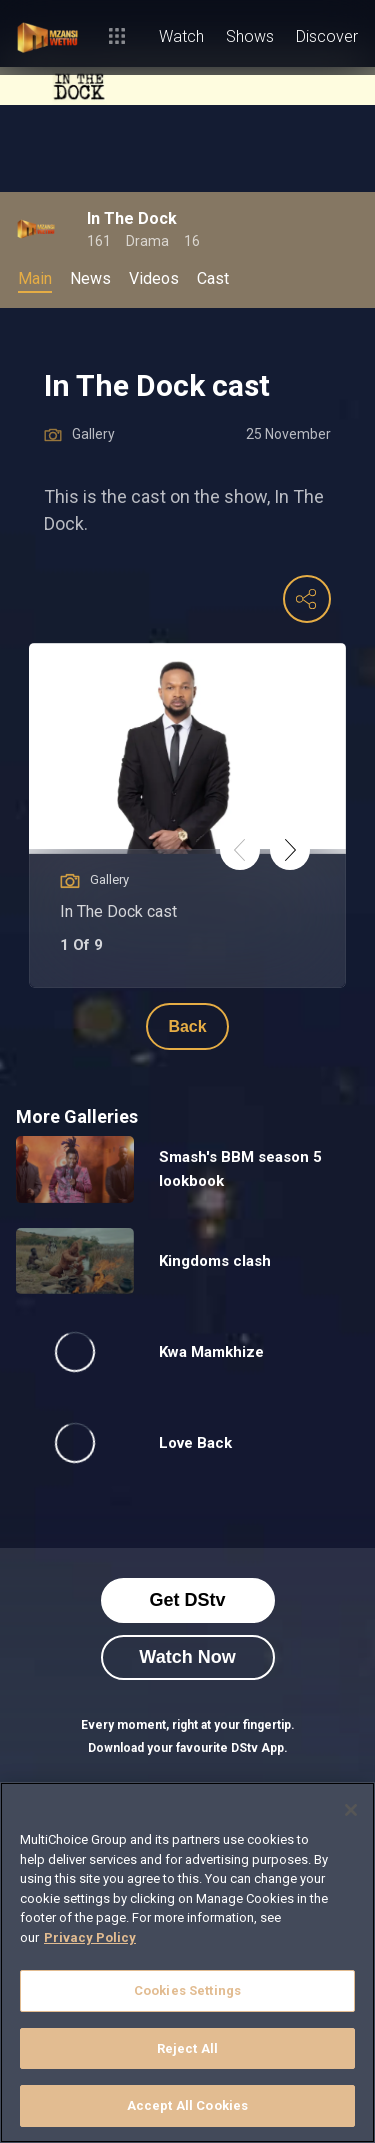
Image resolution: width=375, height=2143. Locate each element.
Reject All (187, 2048)
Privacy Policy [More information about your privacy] (90, 1937)
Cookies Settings (187, 1990)
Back (187, 1026)
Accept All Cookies (187, 2105)
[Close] (351, 1810)
